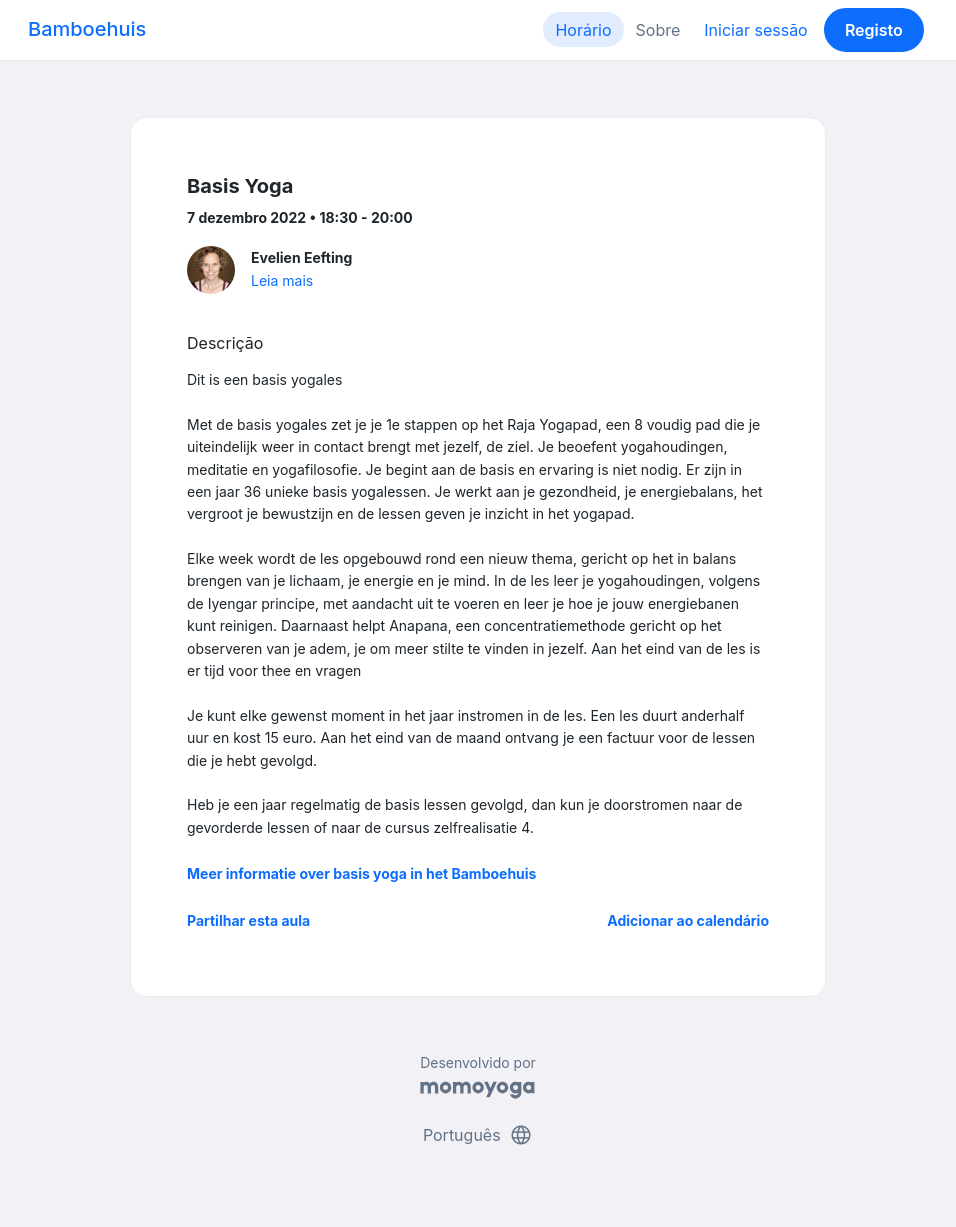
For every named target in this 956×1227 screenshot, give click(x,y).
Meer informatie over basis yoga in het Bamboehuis (361, 873)
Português (478, 1135)
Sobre (658, 30)
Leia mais (282, 280)
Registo (874, 30)
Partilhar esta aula (248, 920)
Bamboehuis (87, 29)
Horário (583, 30)
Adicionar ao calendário (688, 920)
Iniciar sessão (755, 30)
